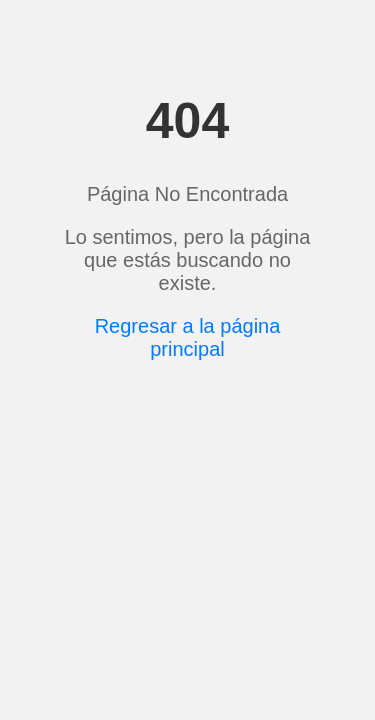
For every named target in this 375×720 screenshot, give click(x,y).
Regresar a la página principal (188, 337)
